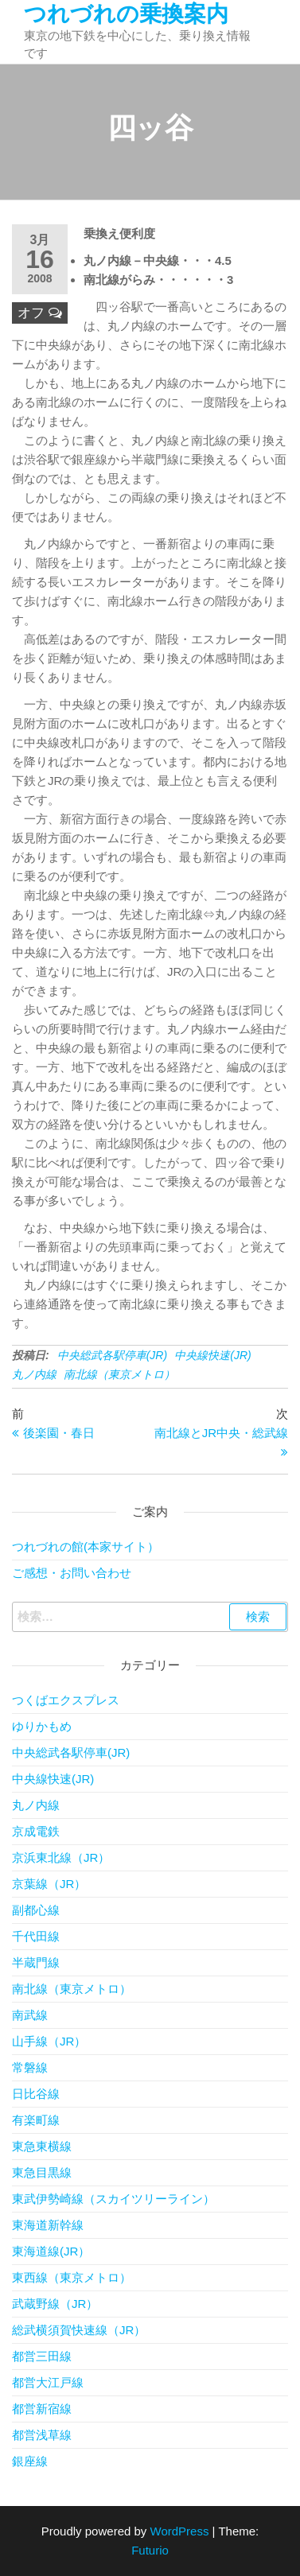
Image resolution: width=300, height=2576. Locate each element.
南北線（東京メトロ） (119, 1374)
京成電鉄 (36, 1831)
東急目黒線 (42, 2172)
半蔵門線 (36, 1962)
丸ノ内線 (34, 1374)
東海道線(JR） (51, 2251)
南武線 (30, 2015)
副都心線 (36, 1910)
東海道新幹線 (48, 2225)
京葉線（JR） (49, 1883)
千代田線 (36, 1936)
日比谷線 (36, 2093)
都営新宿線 (42, 2408)
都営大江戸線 (48, 2382)
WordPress (179, 2531)
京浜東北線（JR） (61, 1857)
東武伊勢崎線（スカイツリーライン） (113, 2198)
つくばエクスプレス (65, 1700)
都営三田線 (42, 2356)
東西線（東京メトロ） (71, 2277)
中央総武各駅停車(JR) (112, 1355)
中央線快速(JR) (212, 1355)
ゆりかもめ (42, 1726)
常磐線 (30, 2067)
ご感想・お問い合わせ (71, 1572)
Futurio (150, 2550)
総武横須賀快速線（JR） (79, 2330)
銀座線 (30, 2461)
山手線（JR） (49, 2041)
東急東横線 (42, 2146)
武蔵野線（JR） (55, 2303)
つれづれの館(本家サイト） (85, 1546)
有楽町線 (36, 2120)
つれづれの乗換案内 (126, 14)
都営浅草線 (42, 2435)
